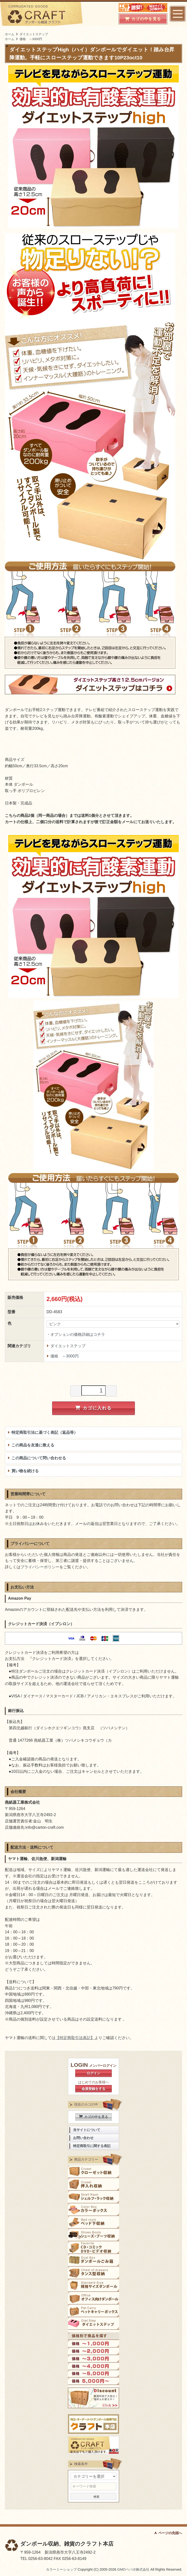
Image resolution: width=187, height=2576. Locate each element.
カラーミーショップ (61, 2569)
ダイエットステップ (33, 34)
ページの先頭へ (170, 2533)
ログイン (93, 2073)
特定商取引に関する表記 (92, 2146)
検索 (93, 2496)
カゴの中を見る (93, 2117)
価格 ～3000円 (30, 39)
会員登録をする (93, 2089)
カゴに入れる (93, 1408)
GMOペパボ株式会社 (133, 2569)
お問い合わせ (83, 2138)
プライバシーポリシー (39, 1567)
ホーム (9, 34)
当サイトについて (86, 2130)
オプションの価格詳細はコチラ (77, 1334)
